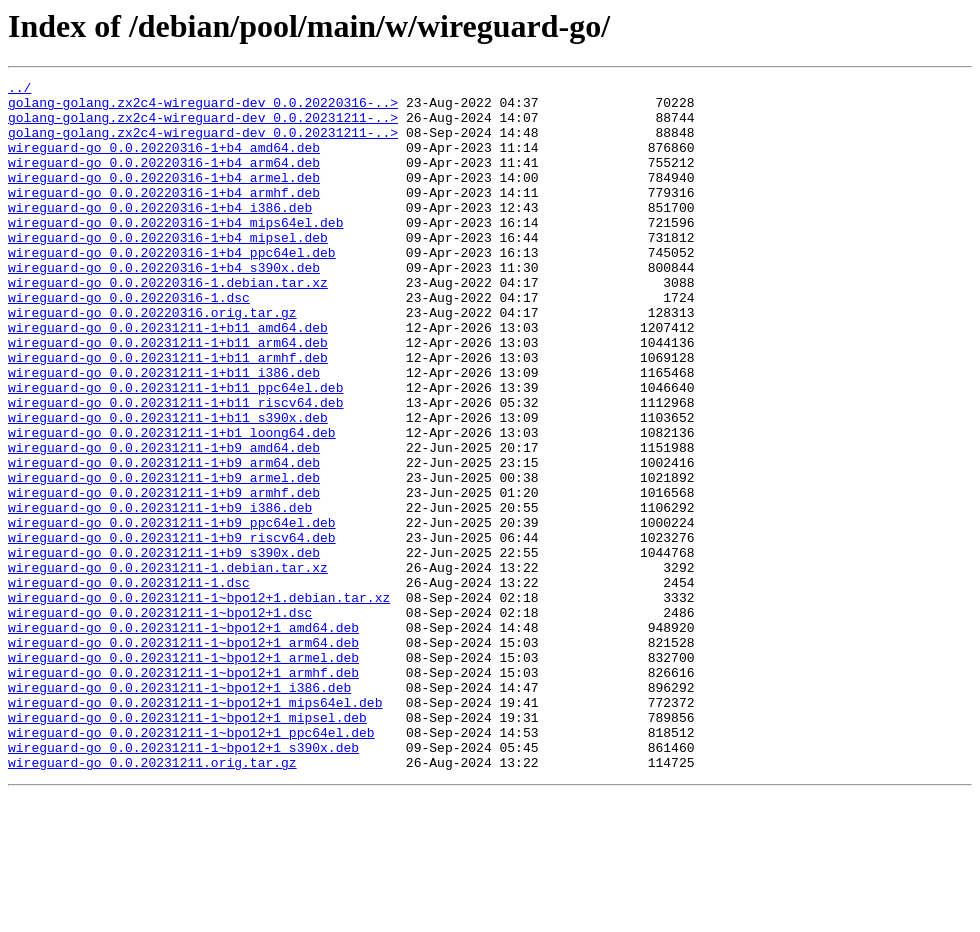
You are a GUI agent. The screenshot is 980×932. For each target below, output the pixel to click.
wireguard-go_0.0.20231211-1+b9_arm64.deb (164, 540)
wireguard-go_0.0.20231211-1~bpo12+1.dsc (160, 720)
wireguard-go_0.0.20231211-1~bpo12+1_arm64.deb (183, 756)
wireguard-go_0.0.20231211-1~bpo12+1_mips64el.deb (195, 828)
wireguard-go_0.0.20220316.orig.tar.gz (152, 360)
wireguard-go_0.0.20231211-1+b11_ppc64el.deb (175, 450)
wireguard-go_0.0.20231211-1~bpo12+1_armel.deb (183, 774)
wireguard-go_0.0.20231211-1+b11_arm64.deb (168, 396)
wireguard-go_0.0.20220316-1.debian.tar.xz (168, 324)
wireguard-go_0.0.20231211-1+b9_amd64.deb (164, 522)
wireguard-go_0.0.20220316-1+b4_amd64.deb (164, 162)
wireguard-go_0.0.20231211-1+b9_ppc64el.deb (172, 612)
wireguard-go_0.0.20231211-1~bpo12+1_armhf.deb (183, 792)
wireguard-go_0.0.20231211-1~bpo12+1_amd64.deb (183, 738)
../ (19, 90)
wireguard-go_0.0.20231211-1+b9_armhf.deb (164, 576)
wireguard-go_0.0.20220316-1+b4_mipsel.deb (168, 270)
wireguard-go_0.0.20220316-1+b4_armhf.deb (164, 216)
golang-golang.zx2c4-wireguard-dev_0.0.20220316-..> (203, 108)
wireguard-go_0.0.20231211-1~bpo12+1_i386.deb (179, 810)
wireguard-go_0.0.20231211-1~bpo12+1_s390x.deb (183, 882)
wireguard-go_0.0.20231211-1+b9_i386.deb (160, 594)
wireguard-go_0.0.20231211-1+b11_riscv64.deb (175, 468)
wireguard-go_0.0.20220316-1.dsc (129, 342)
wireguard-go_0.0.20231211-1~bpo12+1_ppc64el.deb (191, 864)
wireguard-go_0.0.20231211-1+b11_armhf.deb (168, 414)
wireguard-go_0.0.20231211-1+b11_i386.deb (164, 432)
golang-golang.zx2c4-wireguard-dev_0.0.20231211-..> (203, 126)
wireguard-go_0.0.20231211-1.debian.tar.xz (168, 666)
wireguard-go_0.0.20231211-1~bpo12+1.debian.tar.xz (199, 702)
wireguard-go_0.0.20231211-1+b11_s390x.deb (168, 486)
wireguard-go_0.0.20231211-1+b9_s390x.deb (164, 648)
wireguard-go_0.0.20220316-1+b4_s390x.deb (164, 306)
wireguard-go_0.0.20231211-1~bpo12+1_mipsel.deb (187, 846)
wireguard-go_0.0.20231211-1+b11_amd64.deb (168, 378)
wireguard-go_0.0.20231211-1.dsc (129, 684)
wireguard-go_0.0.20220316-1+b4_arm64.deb (164, 180)
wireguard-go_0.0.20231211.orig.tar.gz (152, 900)
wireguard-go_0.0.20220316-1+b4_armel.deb (164, 198)
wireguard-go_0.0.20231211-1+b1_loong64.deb (172, 504)
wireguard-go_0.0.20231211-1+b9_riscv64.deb (172, 630)
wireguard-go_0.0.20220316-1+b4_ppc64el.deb (172, 288)
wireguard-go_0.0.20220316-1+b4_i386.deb (160, 234)
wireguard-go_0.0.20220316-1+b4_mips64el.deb (175, 252)
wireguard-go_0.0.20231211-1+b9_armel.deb (164, 558)
